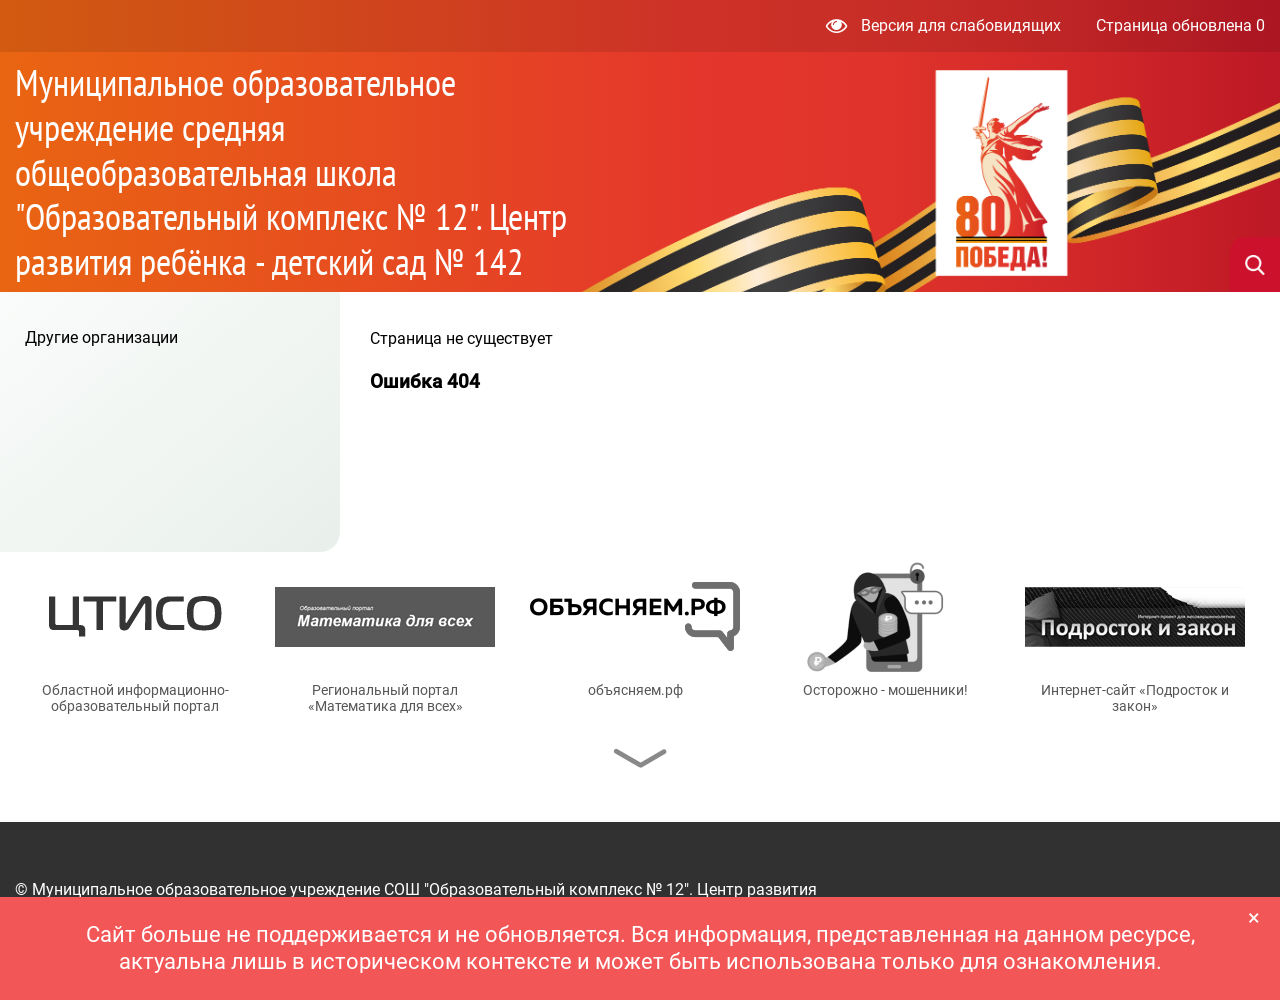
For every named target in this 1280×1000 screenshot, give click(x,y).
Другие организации (101, 337)
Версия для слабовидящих (943, 25)
